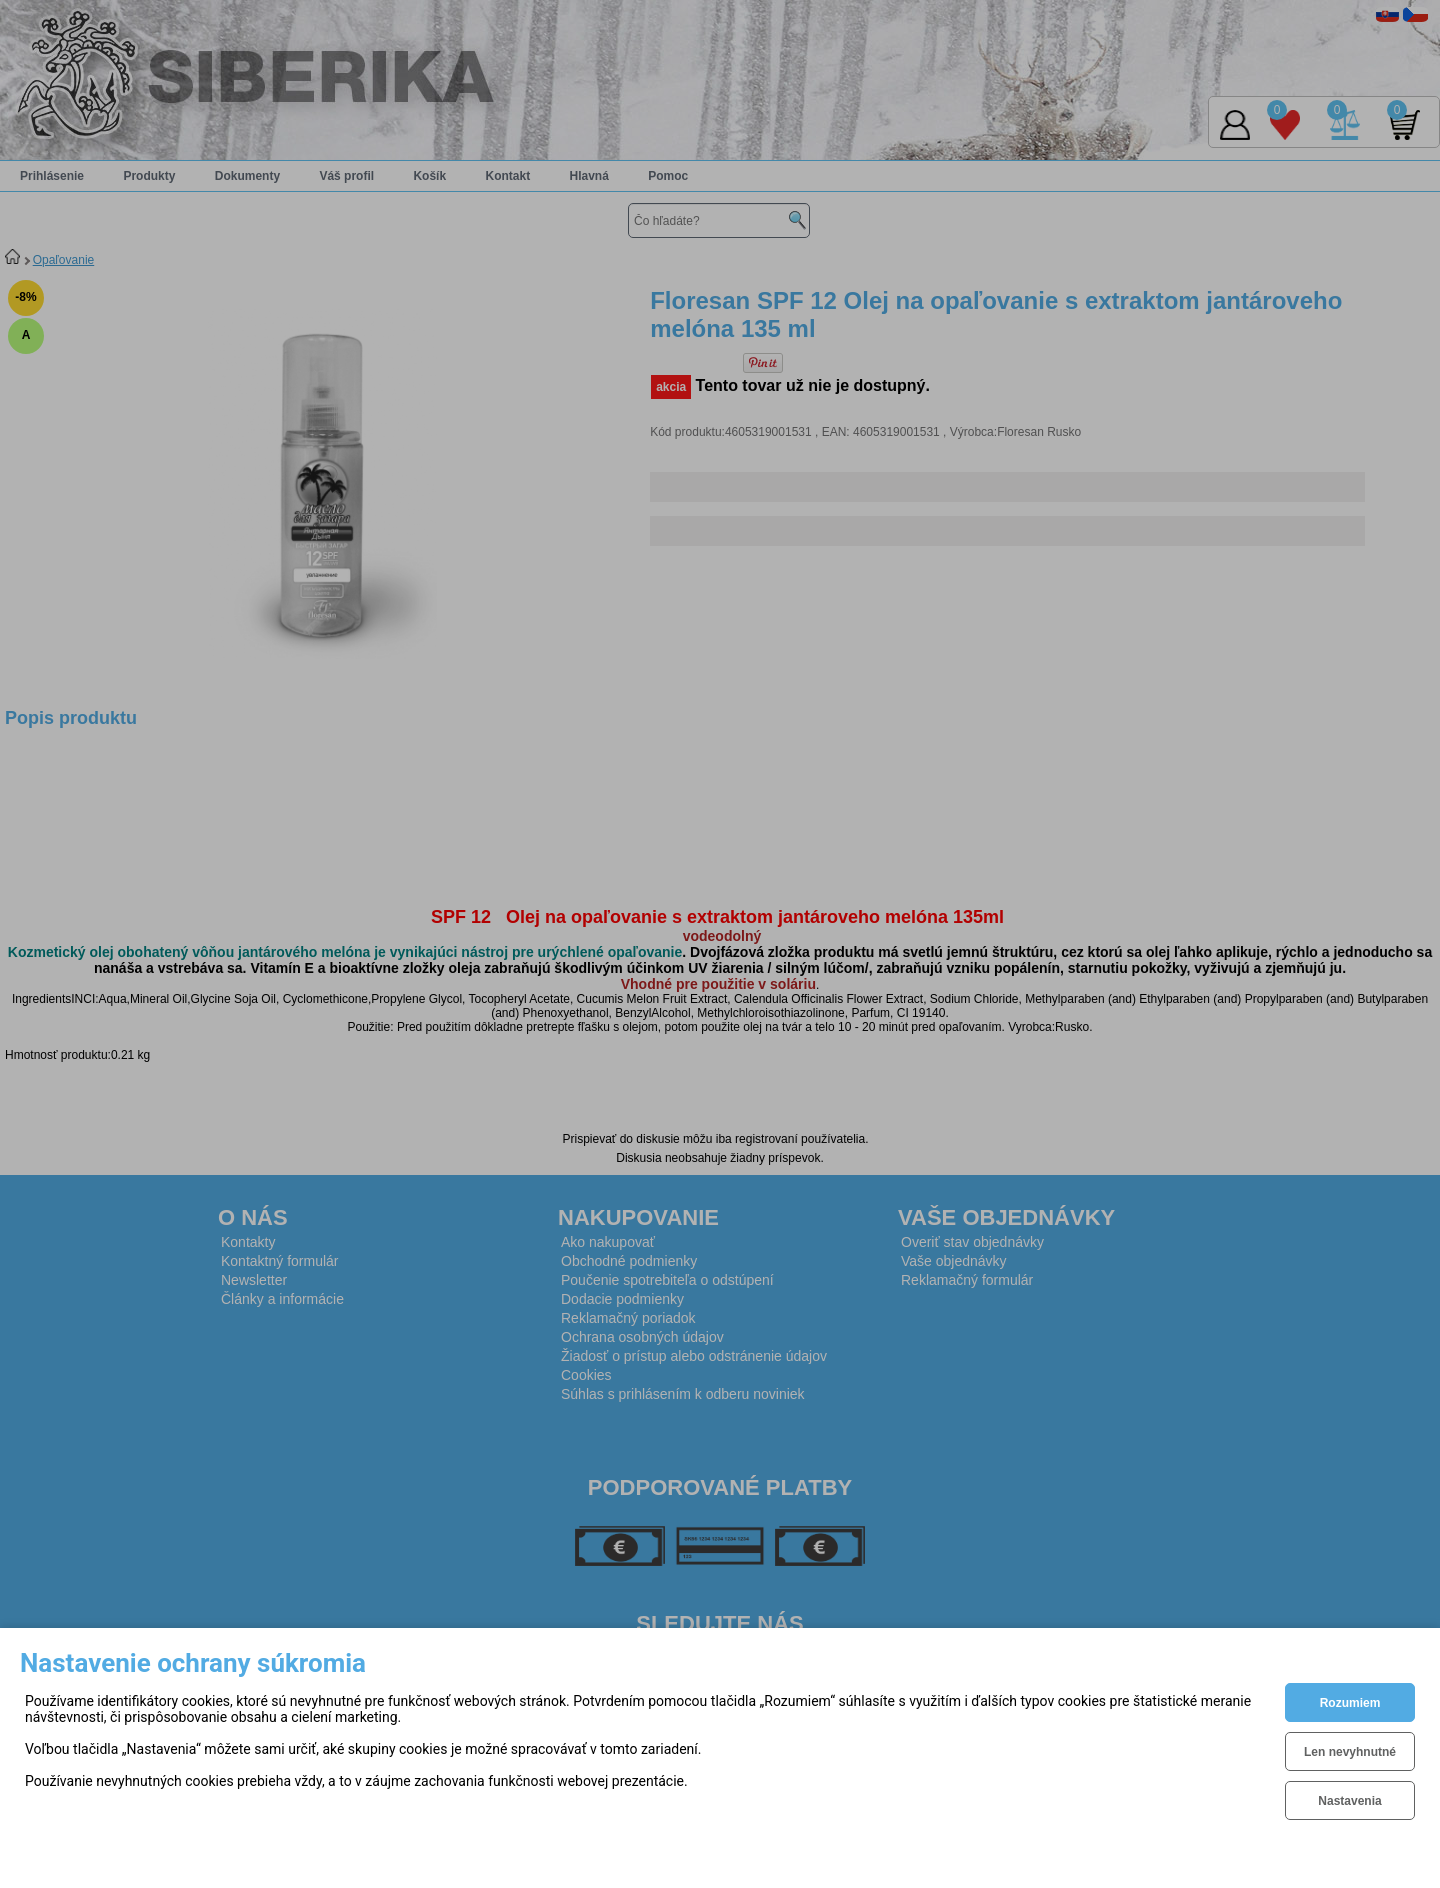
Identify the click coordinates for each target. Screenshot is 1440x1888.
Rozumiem (1350, 1703)
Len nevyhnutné (1350, 1752)
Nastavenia (1349, 1801)
